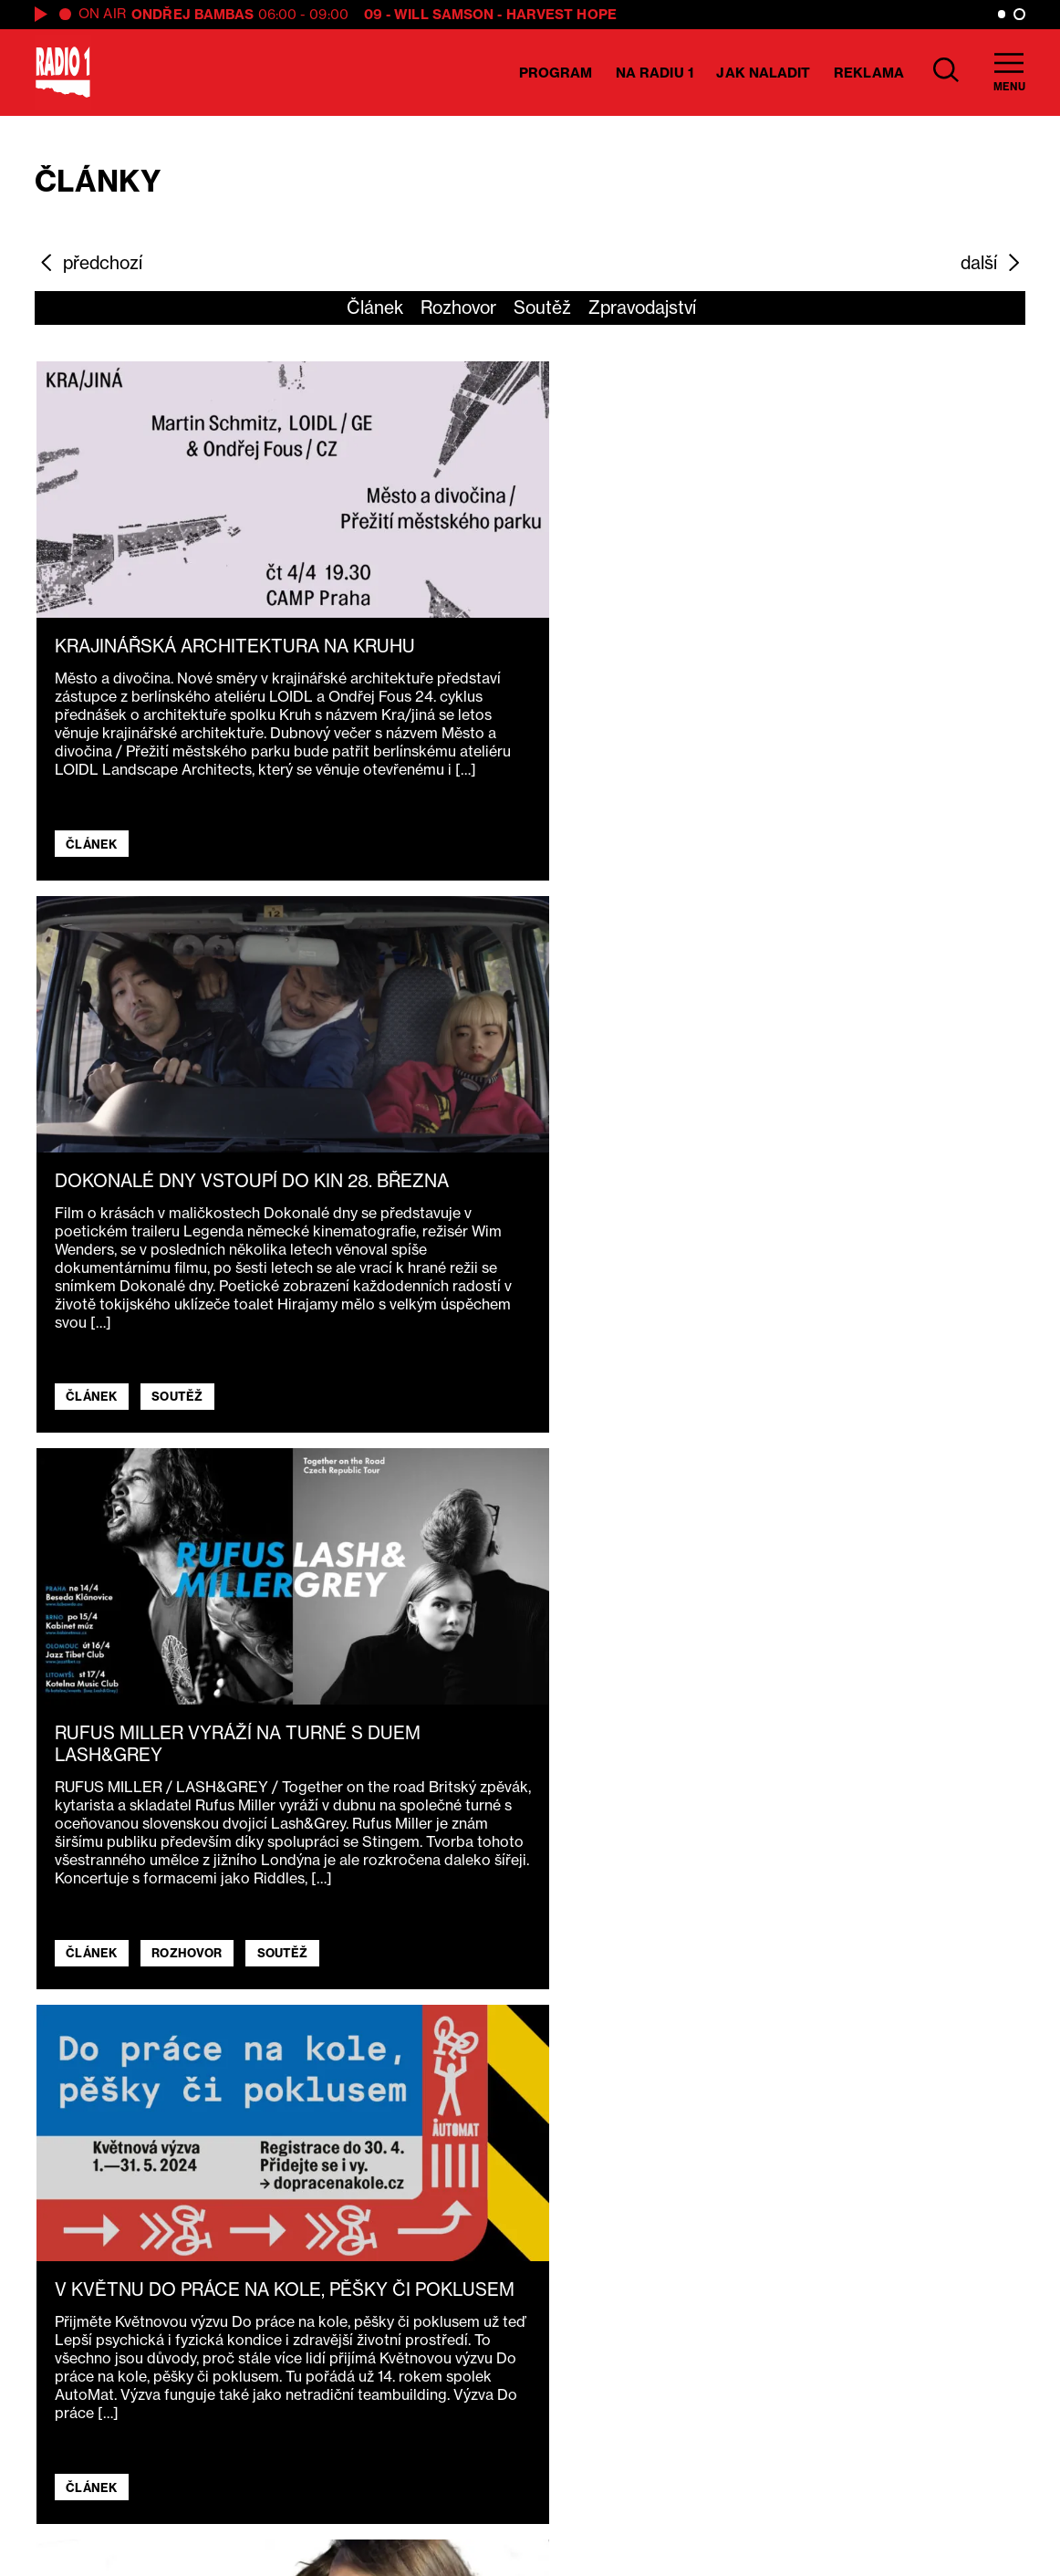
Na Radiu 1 (654, 72)
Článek (375, 307)
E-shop (369, 2479)
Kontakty (377, 2508)
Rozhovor (458, 307)
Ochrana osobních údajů (594, 2507)
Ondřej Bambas (192, 14)
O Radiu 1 (379, 2396)
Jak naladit (763, 72)
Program (556, 72)
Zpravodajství (642, 307)
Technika (377, 2452)
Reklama (869, 72)
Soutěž (542, 307)
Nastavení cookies (594, 2534)
